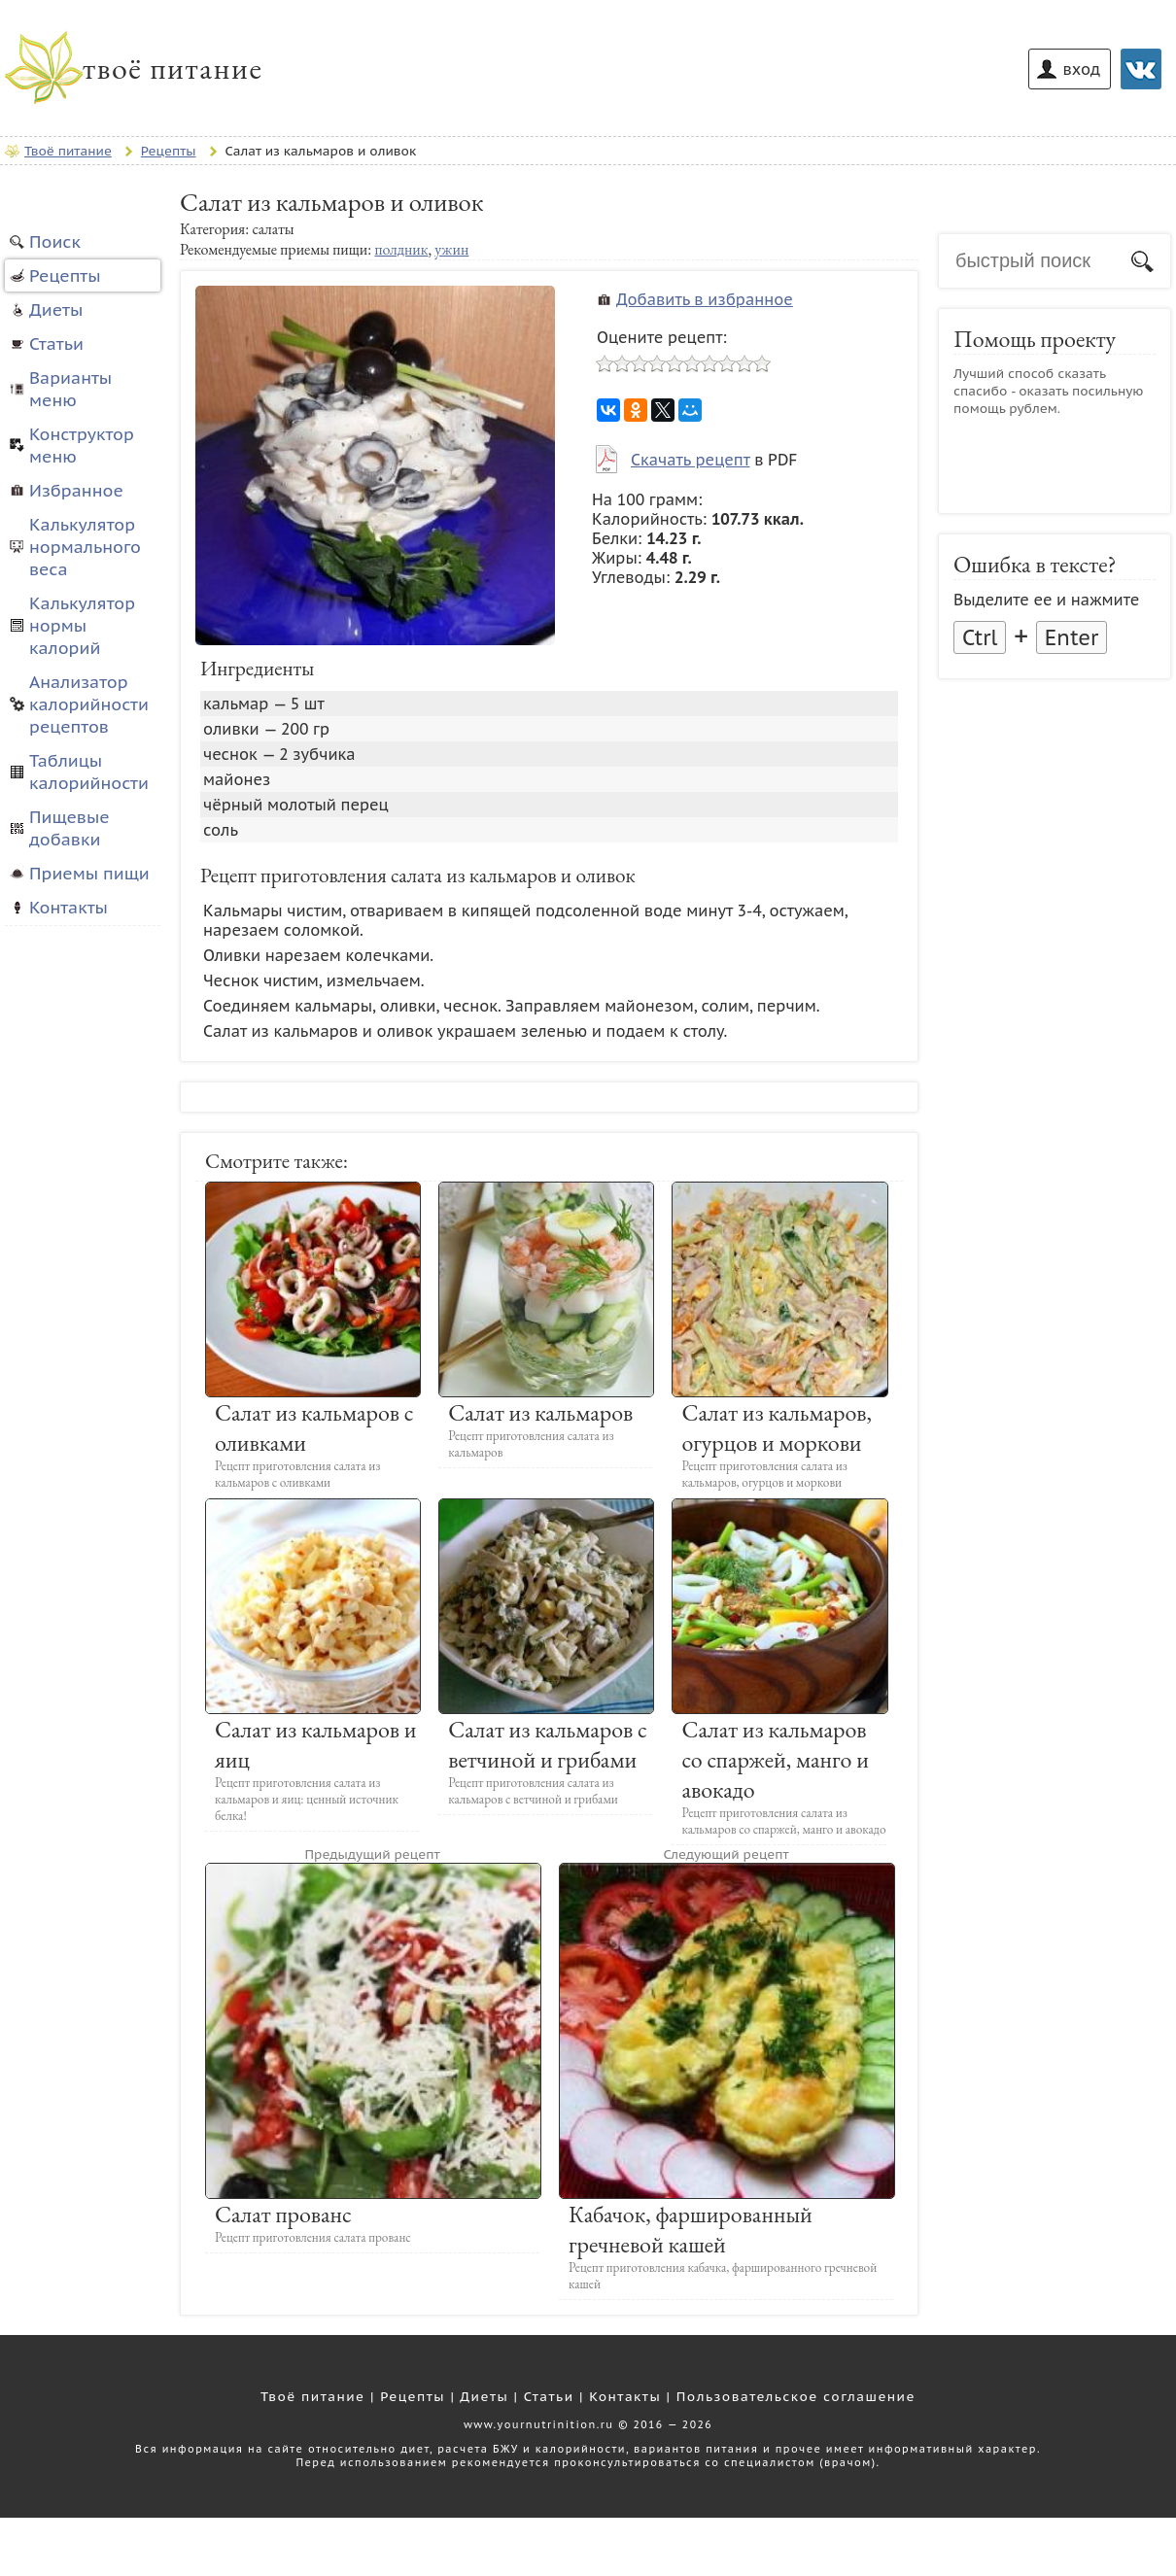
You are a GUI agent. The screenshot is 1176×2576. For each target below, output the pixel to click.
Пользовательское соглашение (796, 2396)
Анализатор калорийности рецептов (89, 704)
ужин (451, 249)
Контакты (68, 907)
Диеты (56, 309)
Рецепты (65, 275)
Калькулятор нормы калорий (82, 625)
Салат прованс (283, 2214)
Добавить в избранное (704, 299)
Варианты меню (70, 388)
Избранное (76, 490)
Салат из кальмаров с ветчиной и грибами (547, 1744)
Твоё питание (312, 2396)
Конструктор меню (81, 445)
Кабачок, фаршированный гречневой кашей (691, 2229)
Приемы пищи (89, 873)
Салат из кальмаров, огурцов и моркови (776, 1427)
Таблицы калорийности (89, 771)
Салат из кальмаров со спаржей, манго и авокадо (775, 1759)
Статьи (56, 343)
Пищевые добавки (69, 828)
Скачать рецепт (690, 459)
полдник (401, 249)
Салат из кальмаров (540, 1412)
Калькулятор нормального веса (85, 546)
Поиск (55, 241)
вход (1081, 69)
